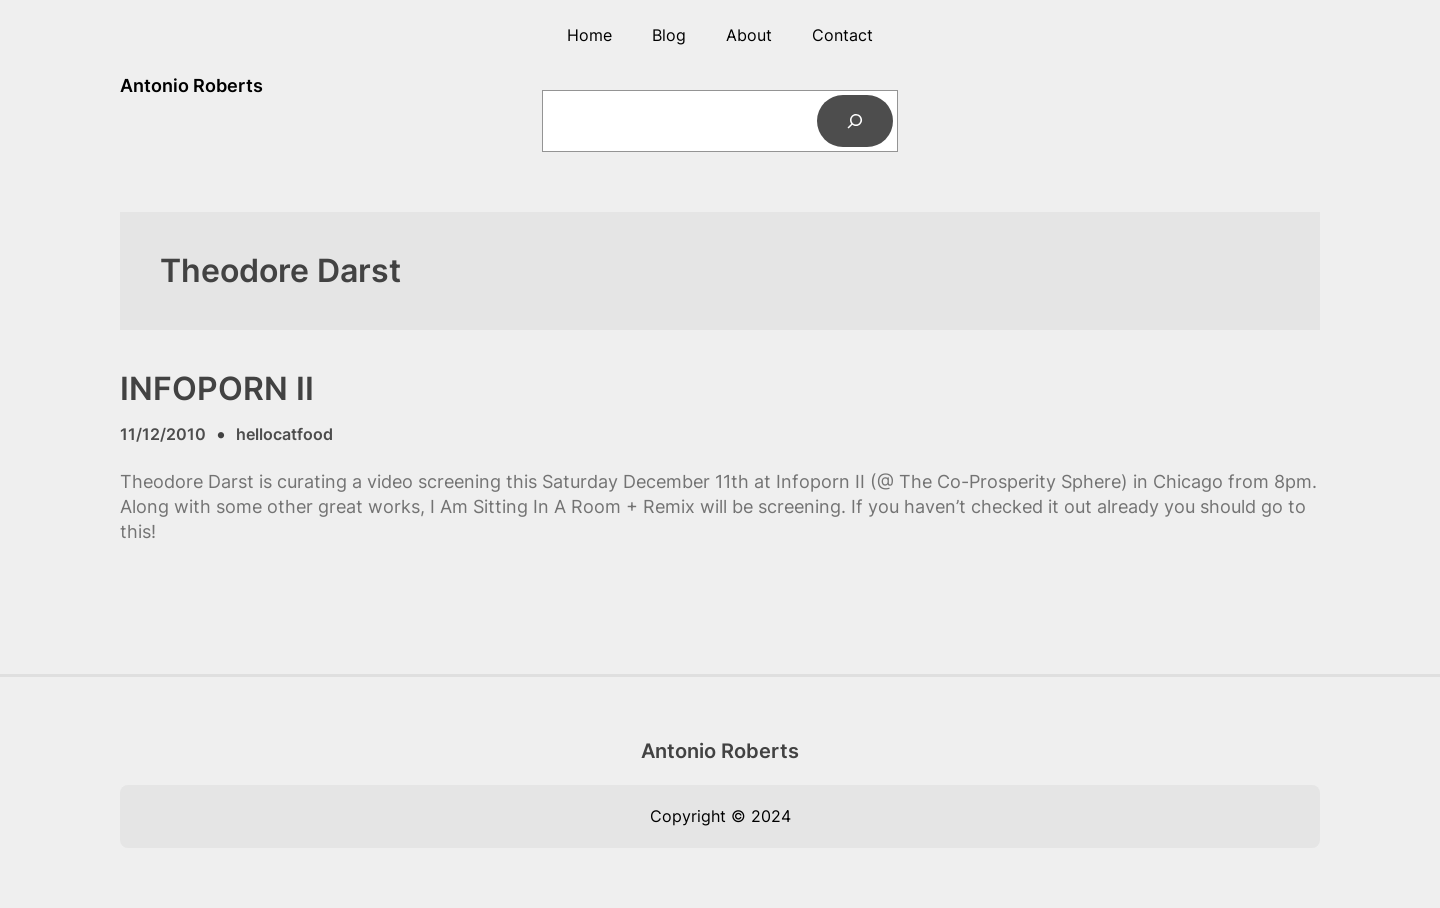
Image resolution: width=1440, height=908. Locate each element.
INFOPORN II (217, 389)
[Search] (855, 121)
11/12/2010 (163, 434)
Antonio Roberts (191, 85)
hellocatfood (284, 434)
